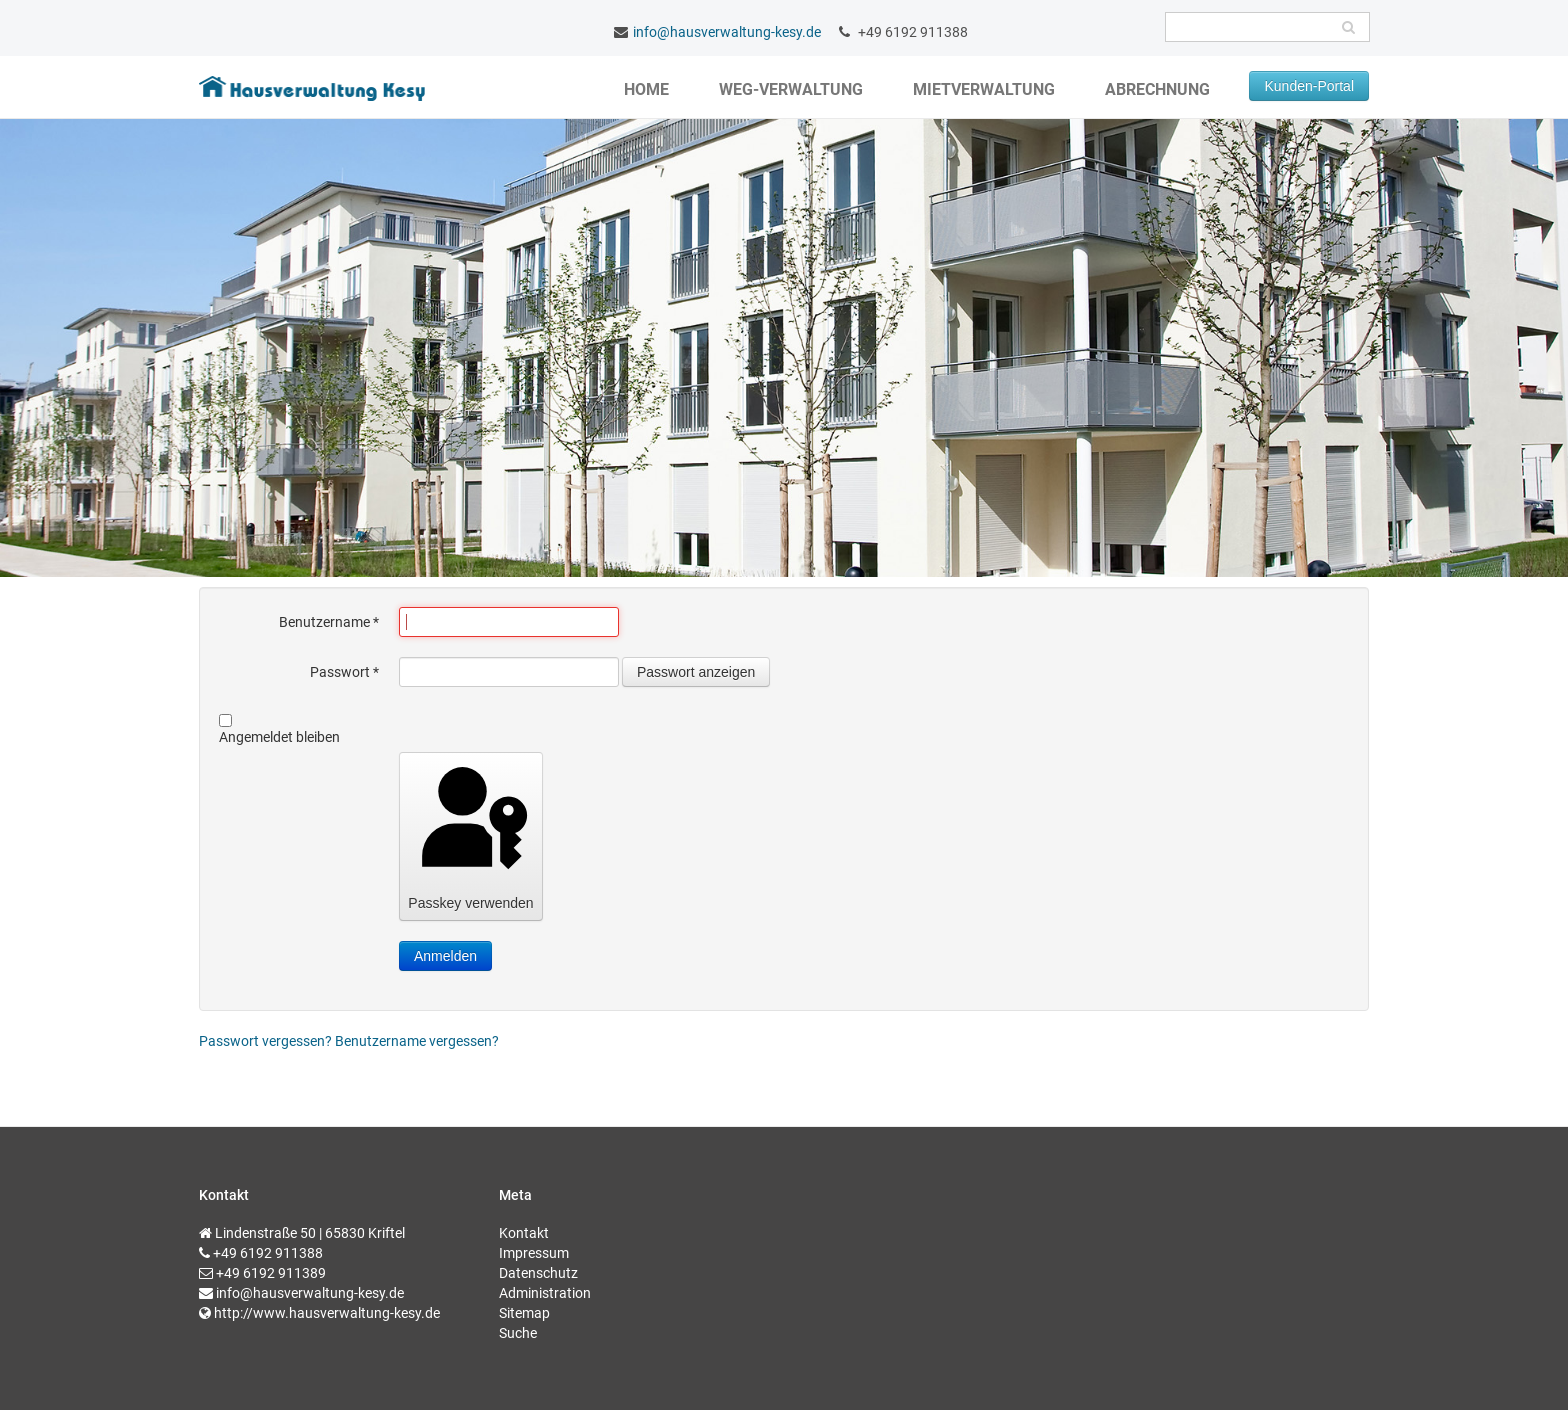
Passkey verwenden (470, 835)
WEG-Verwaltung (791, 89)
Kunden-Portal (1309, 86)
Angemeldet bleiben (279, 737)
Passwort (344, 672)
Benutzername (329, 622)
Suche (518, 1333)
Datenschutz (538, 1273)
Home (646, 89)
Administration (545, 1293)
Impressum (534, 1253)
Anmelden (445, 956)
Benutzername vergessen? (417, 1041)
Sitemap (524, 1313)
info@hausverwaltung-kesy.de (727, 32)
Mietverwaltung (984, 89)
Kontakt (524, 1233)
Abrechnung (1157, 89)
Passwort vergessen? (267, 1041)
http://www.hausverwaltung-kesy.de (327, 1313)
